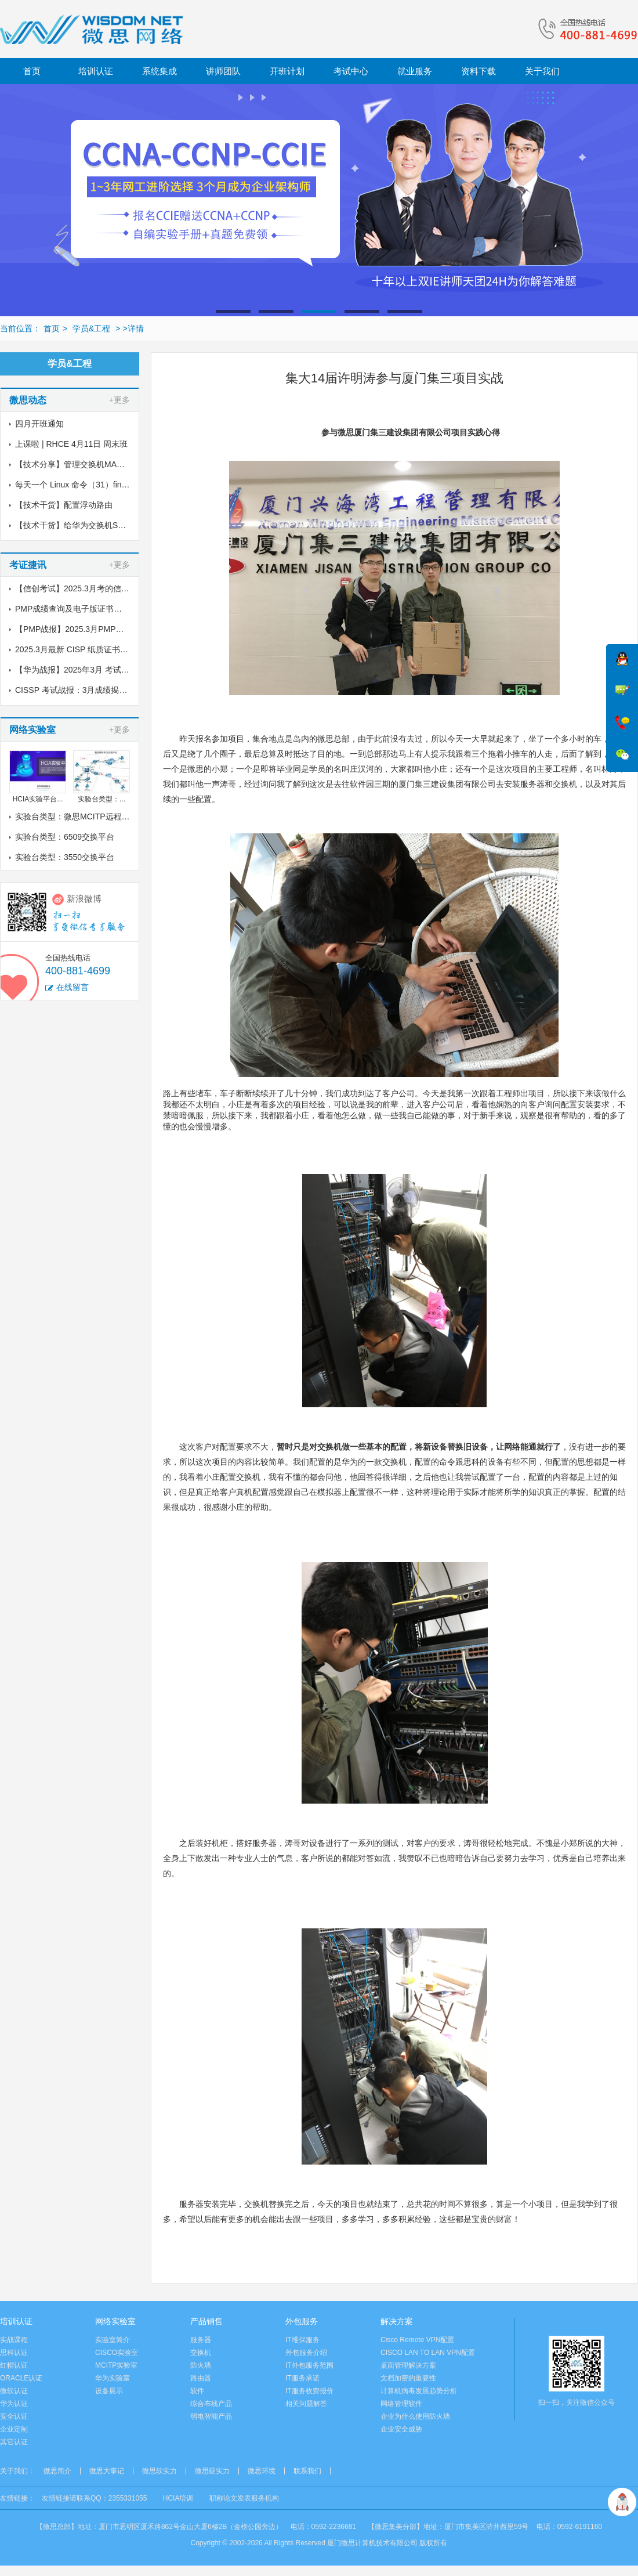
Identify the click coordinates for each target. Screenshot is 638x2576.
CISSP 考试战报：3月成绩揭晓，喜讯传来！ (95, 690)
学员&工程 (90, 328)
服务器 (200, 2340)
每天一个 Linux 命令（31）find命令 (78, 484)
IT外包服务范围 (309, 2365)
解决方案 (396, 2321)
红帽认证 (14, 2365)
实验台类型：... (101, 799)
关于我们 (542, 71)
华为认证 (14, 2404)
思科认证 (14, 2353)
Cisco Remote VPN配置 (417, 2340)
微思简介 (57, 2470)
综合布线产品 (211, 2404)
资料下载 (478, 71)
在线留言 (72, 987)
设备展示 (109, 2391)
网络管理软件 (401, 2404)
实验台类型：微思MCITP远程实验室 (80, 816)
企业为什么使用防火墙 (415, 2416)
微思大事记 (106, 2470)
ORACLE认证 (21, 2378)
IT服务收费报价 (309, 2391)
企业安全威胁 (401, 2429)
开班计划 (287, 71)
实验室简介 (112, 2340)
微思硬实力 (212, 2470)
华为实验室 (112, 2378)
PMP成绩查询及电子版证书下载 (72, 608)
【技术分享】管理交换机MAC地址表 (81, 464)
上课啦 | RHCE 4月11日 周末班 (71, 444)
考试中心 (351, 71)
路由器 (200, 2378)
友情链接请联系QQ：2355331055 (94, 2498)
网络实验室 (115, 2321)
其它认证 (14, 2442)
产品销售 (206, 2321)
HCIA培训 (178, 2498)
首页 (32, 71)
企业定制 (14, 2429)
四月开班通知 (39, 423)
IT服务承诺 (302, 2378)
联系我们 (307, 2470)
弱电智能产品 (211, 2416)
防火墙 (200, 2365)
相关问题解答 (306, 2404)
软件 (197, 2391)
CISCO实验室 (116, 2353)
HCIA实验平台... (38, 799)
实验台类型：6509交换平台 (64, 836)
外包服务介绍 (306, 2353)
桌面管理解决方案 (408, 2365)
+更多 (119, 399)
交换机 (200, 2353)
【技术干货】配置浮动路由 (64, 505)
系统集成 (159, 71)
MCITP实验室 (116, 2365)
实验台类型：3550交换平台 (64, 857)
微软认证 (14, 2391)
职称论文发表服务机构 (244, 2498)
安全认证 (14, 2416)
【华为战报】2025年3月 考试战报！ (80, 669)
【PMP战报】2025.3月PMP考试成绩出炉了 (94, 629)
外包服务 (301, 2321)
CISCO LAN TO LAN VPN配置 (427, 2353)
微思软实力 (159, 2470)
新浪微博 (84, 899)
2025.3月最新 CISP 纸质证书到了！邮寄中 (92, 649)
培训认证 (95, 71)
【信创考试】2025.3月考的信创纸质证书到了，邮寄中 (113, 588)
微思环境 (262, 2470)
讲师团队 (223, 71)
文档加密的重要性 (408, 2378)
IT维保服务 (302, 2340)
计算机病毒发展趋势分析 (418, 2391)
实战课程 (14, 2340)
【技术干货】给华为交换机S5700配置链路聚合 (99, 525)
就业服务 (414, 71)
